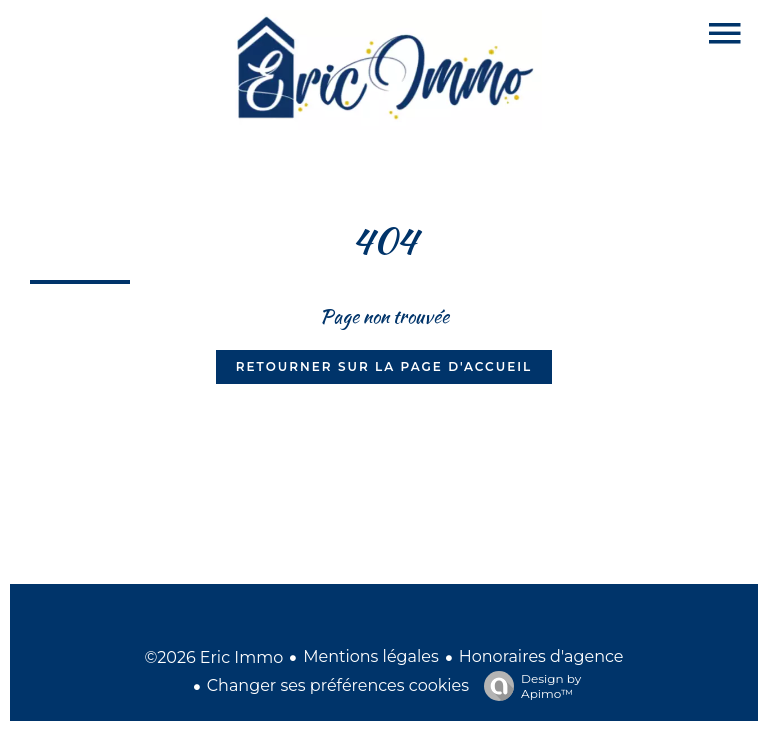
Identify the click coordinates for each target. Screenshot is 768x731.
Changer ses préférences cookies (338, 685)
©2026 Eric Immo (213, 657)
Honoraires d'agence (541, 656)
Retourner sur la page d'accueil (384, 366)
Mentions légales (371, 656)
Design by (527, 686)
